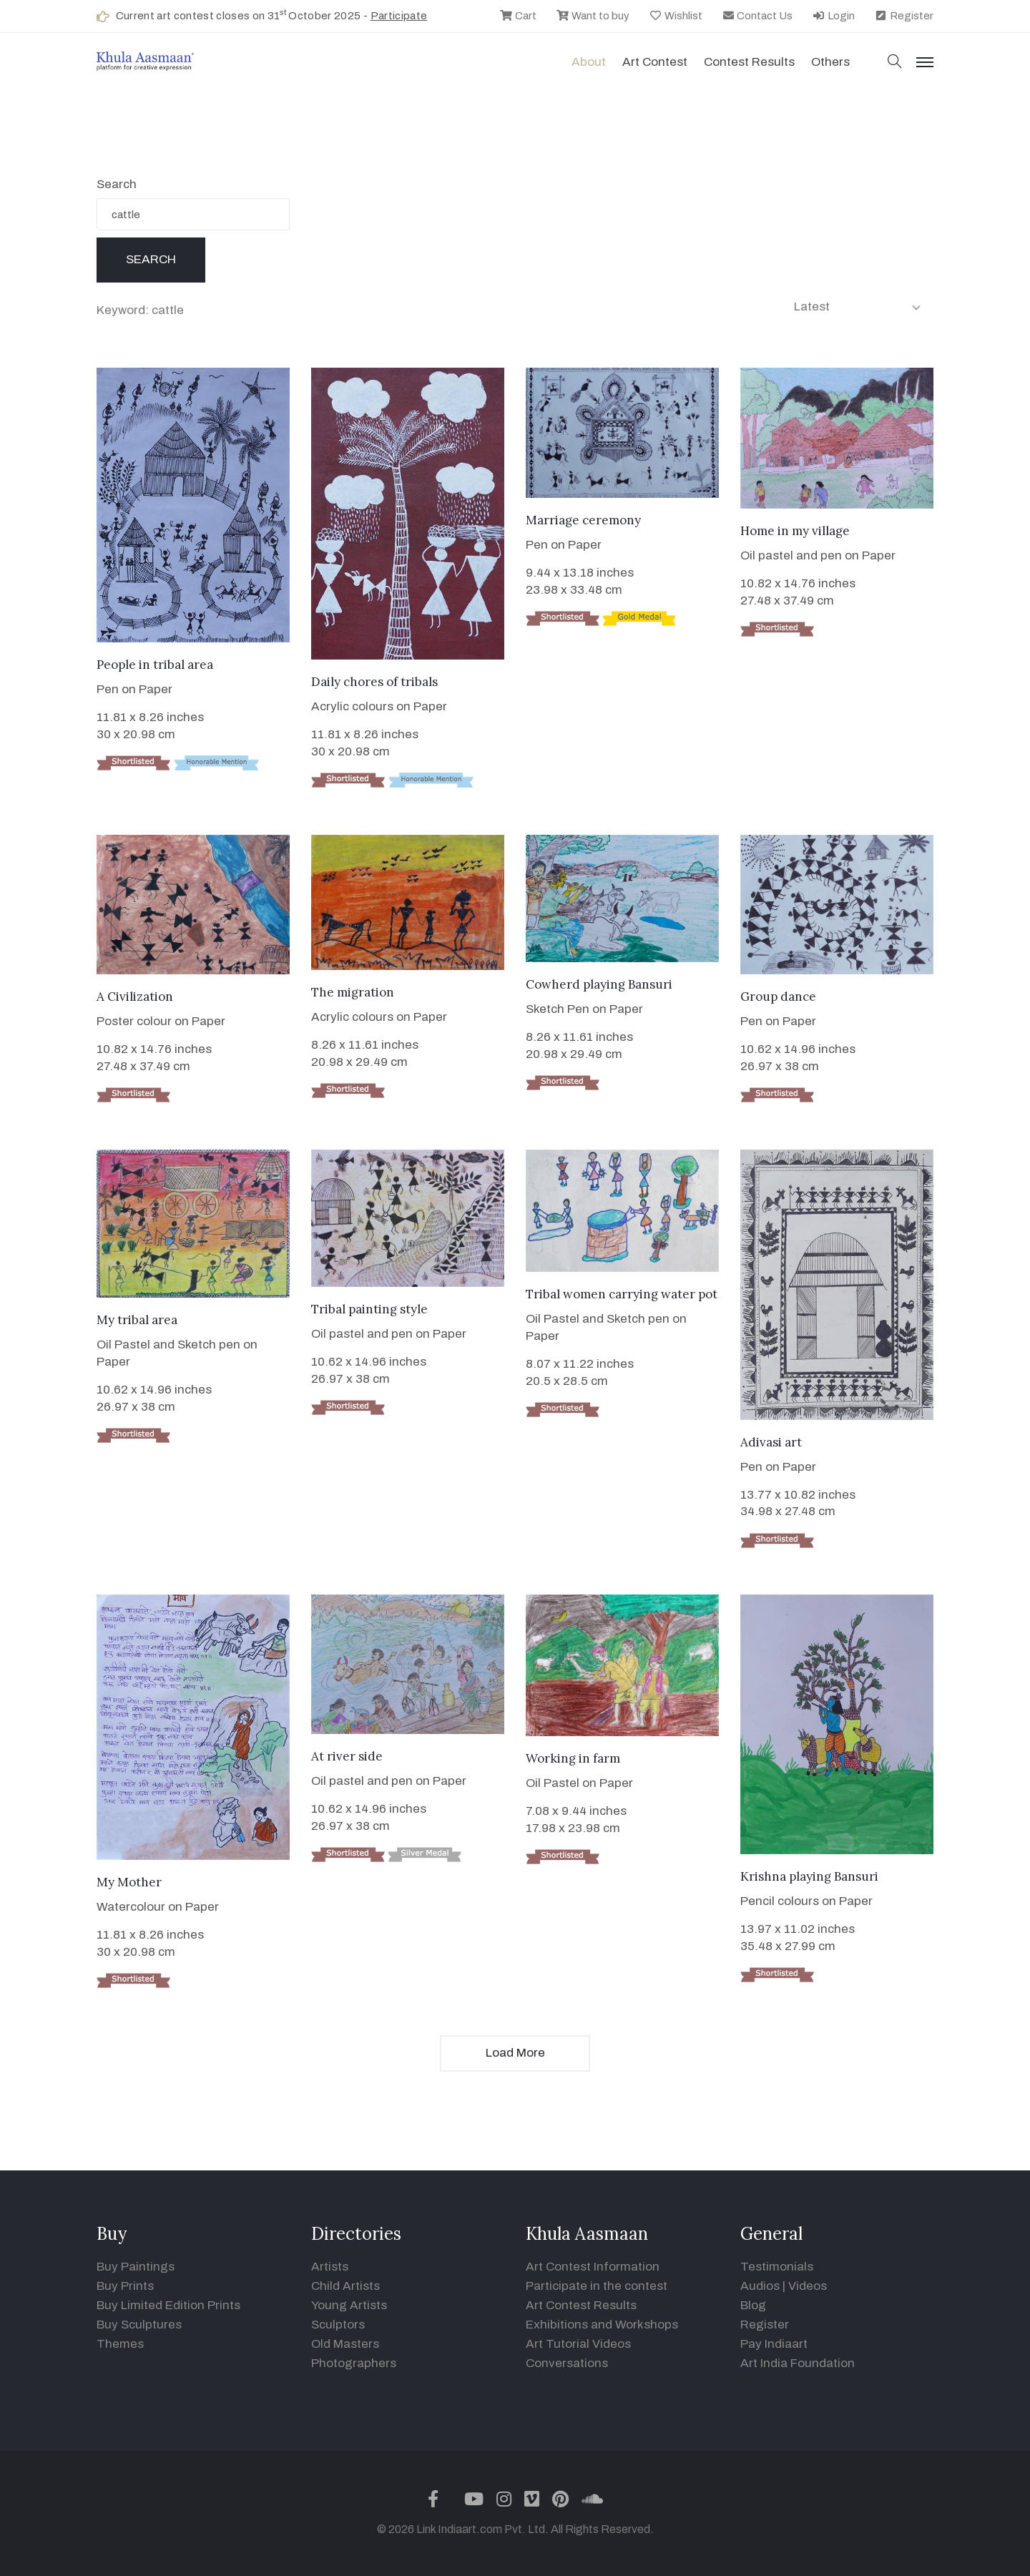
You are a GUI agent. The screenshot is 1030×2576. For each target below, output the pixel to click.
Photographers (353, 2363)
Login (833, 15)
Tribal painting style (369, 1309)
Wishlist (675, 15)
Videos (807, 2286)
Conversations (567, 2363)
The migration (352, 992)
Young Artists (349, 2305)
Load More (515, 2053)
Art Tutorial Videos (578, 2344)
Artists (329, 2266)
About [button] (589, 62)
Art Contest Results (581, 2305)
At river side (347, 1756)
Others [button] (830, 62)
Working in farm (573, 1758)
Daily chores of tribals (374, 682)
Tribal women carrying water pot (621, 1294)
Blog (753, 2305)
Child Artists (345, 2286)
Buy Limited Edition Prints (168, 2305)
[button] (895, 62)
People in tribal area (155, 664)
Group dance (778, 996)
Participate (399, 15)
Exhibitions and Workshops (602, 2324)
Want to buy (592, 15)
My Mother (129, 1882)
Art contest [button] (654, 62)
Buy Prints (125, 2286)
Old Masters (345, 2344)
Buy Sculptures (139, 2324)
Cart (517, 15)
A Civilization (135, 996)
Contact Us (757, 15)
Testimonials (776, 2266)
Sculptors (338, 2324)
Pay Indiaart (774, 2344)
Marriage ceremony (583, 520)
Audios (760, 2286)
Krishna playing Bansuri (809, 1876)
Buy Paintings (136, 2266)
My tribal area (137, 1320)
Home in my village (795, 531)
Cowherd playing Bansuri (599, 984)
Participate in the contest (596, 2286)
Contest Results (749, 62)
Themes (120, 2344)
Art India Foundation (797, 2363)
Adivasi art (771, 1442)
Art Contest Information (592, 2266)
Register (903, 15)
